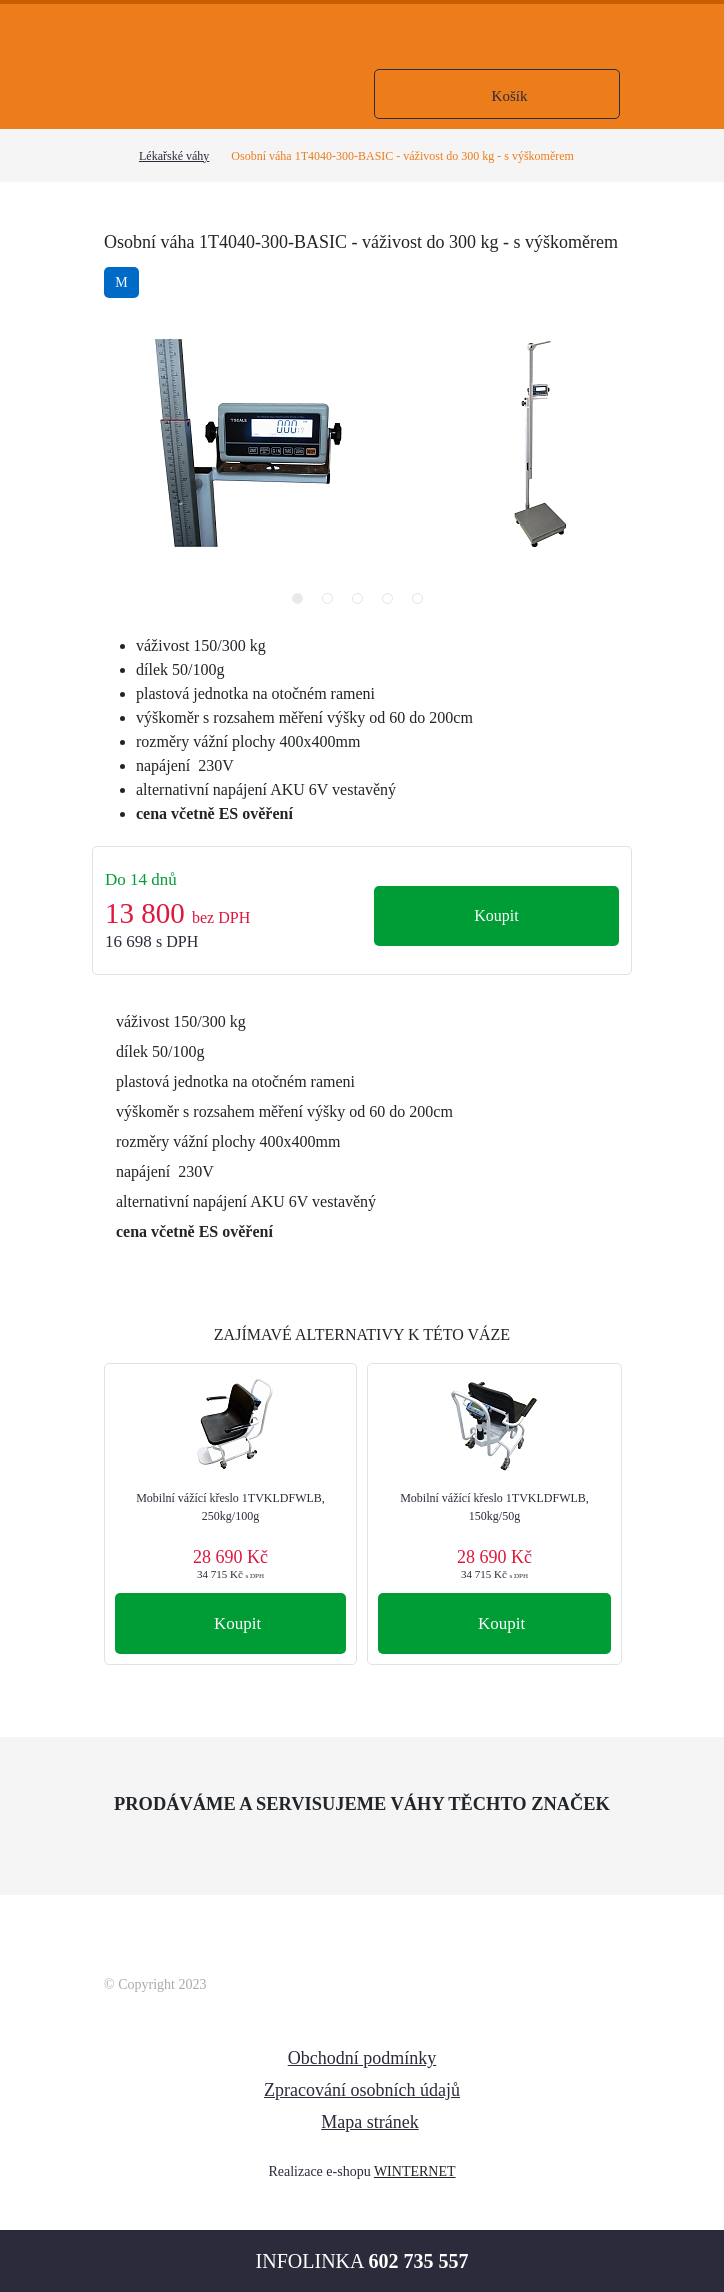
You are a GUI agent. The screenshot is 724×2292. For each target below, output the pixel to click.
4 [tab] (392, 603)
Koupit (496, 915)
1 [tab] (302, 603)
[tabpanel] (539, 443)
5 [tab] (422, 603)
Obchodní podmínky (362, 2058)
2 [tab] (332, 603)
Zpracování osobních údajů (362, 2090)
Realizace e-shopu (319, 2171)
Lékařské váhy (174, 156)
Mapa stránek (369, 2122)
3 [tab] (362, 603)
